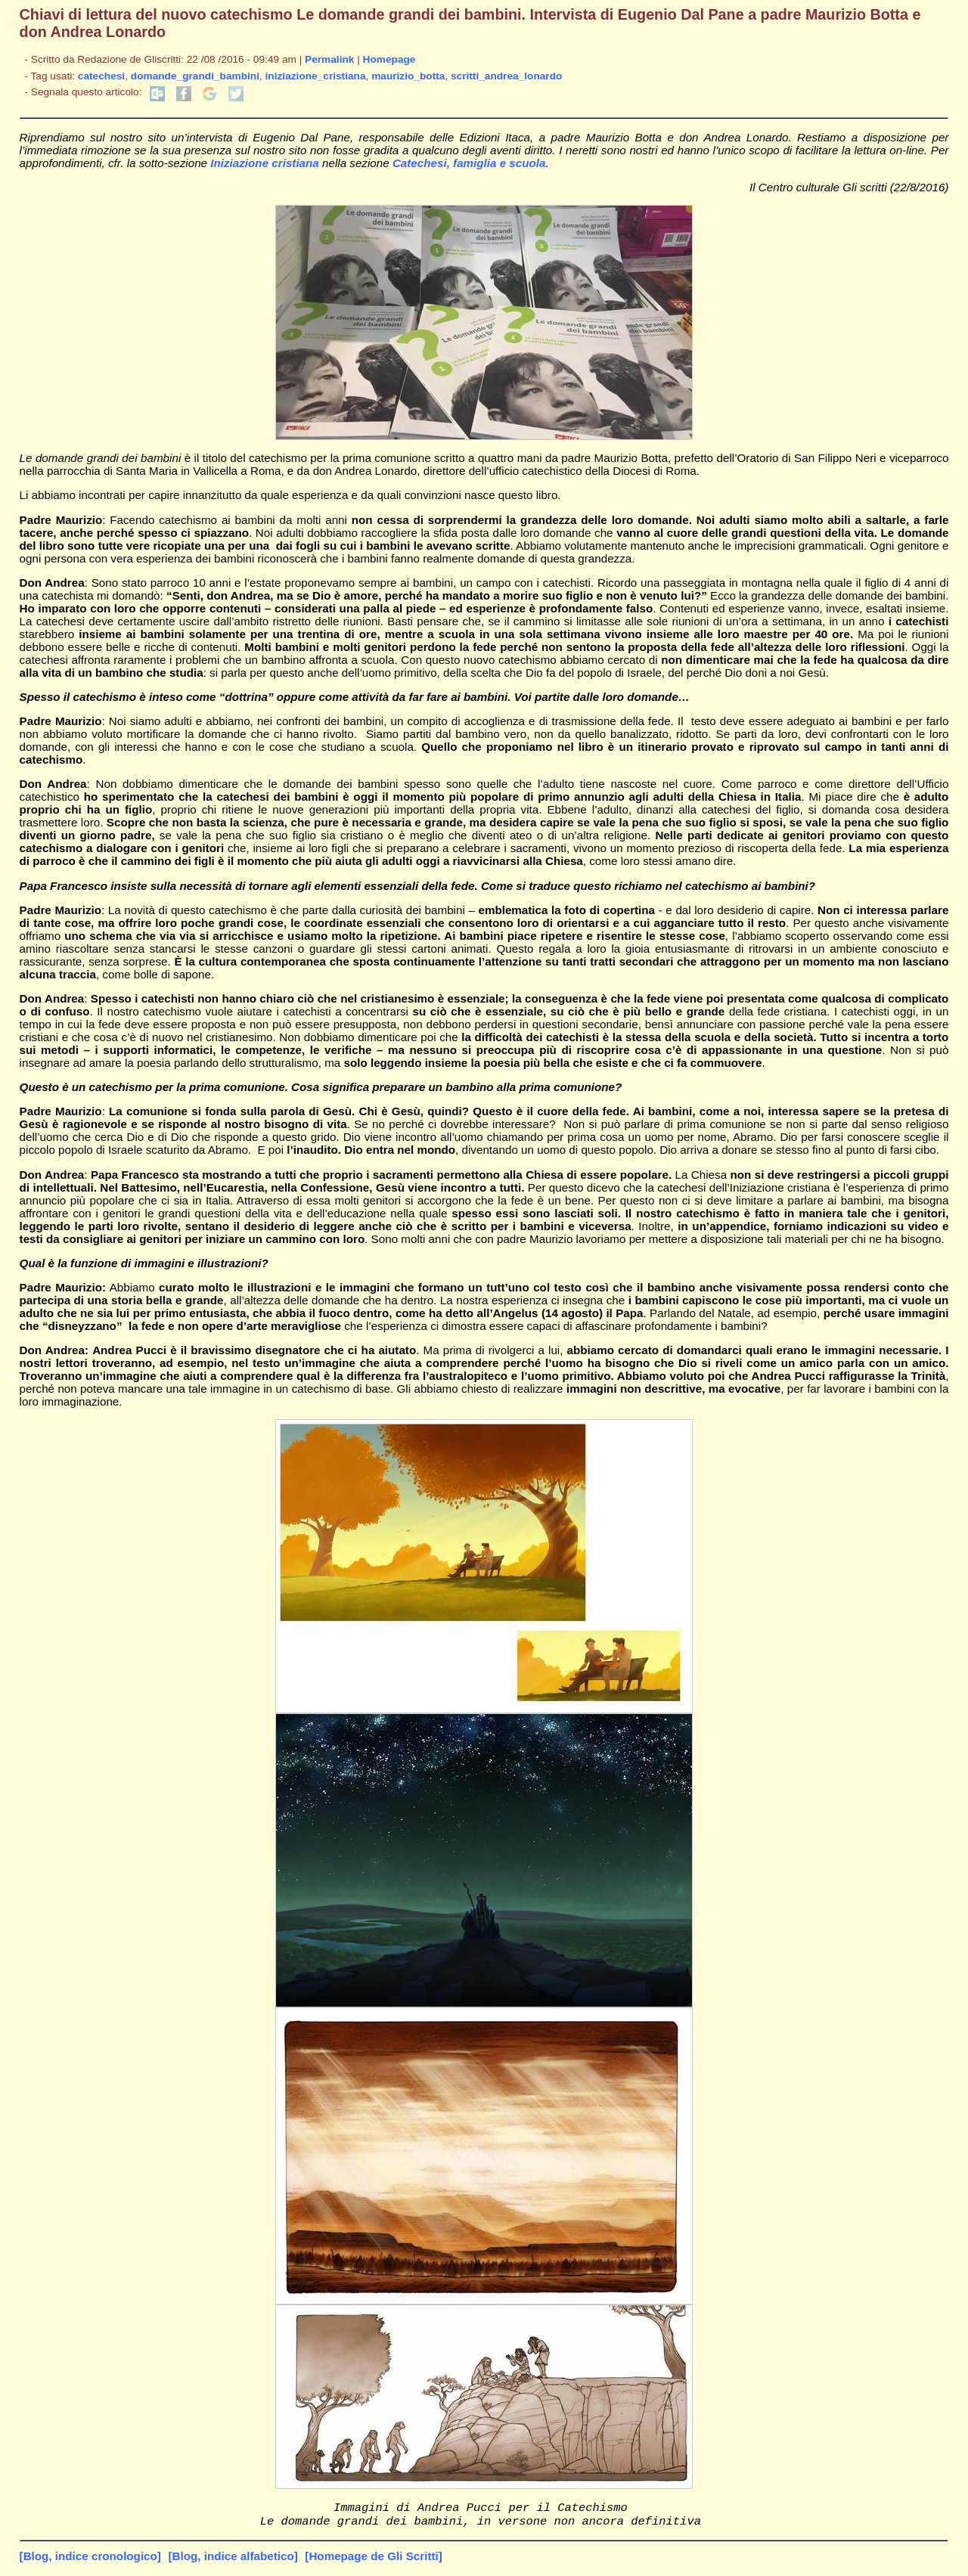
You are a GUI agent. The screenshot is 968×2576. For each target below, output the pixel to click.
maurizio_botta (408, 76)
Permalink (329, 59)
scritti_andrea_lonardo (506, 76)
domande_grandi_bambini (195, 76)
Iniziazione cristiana (264, 163)
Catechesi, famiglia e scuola (469, 163)
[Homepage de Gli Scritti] (373, 2560)
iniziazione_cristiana (315, 76)
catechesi (101, 76)
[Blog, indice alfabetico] (232, 2560)
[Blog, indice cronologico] (90, 2560)
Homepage (389, 59)
